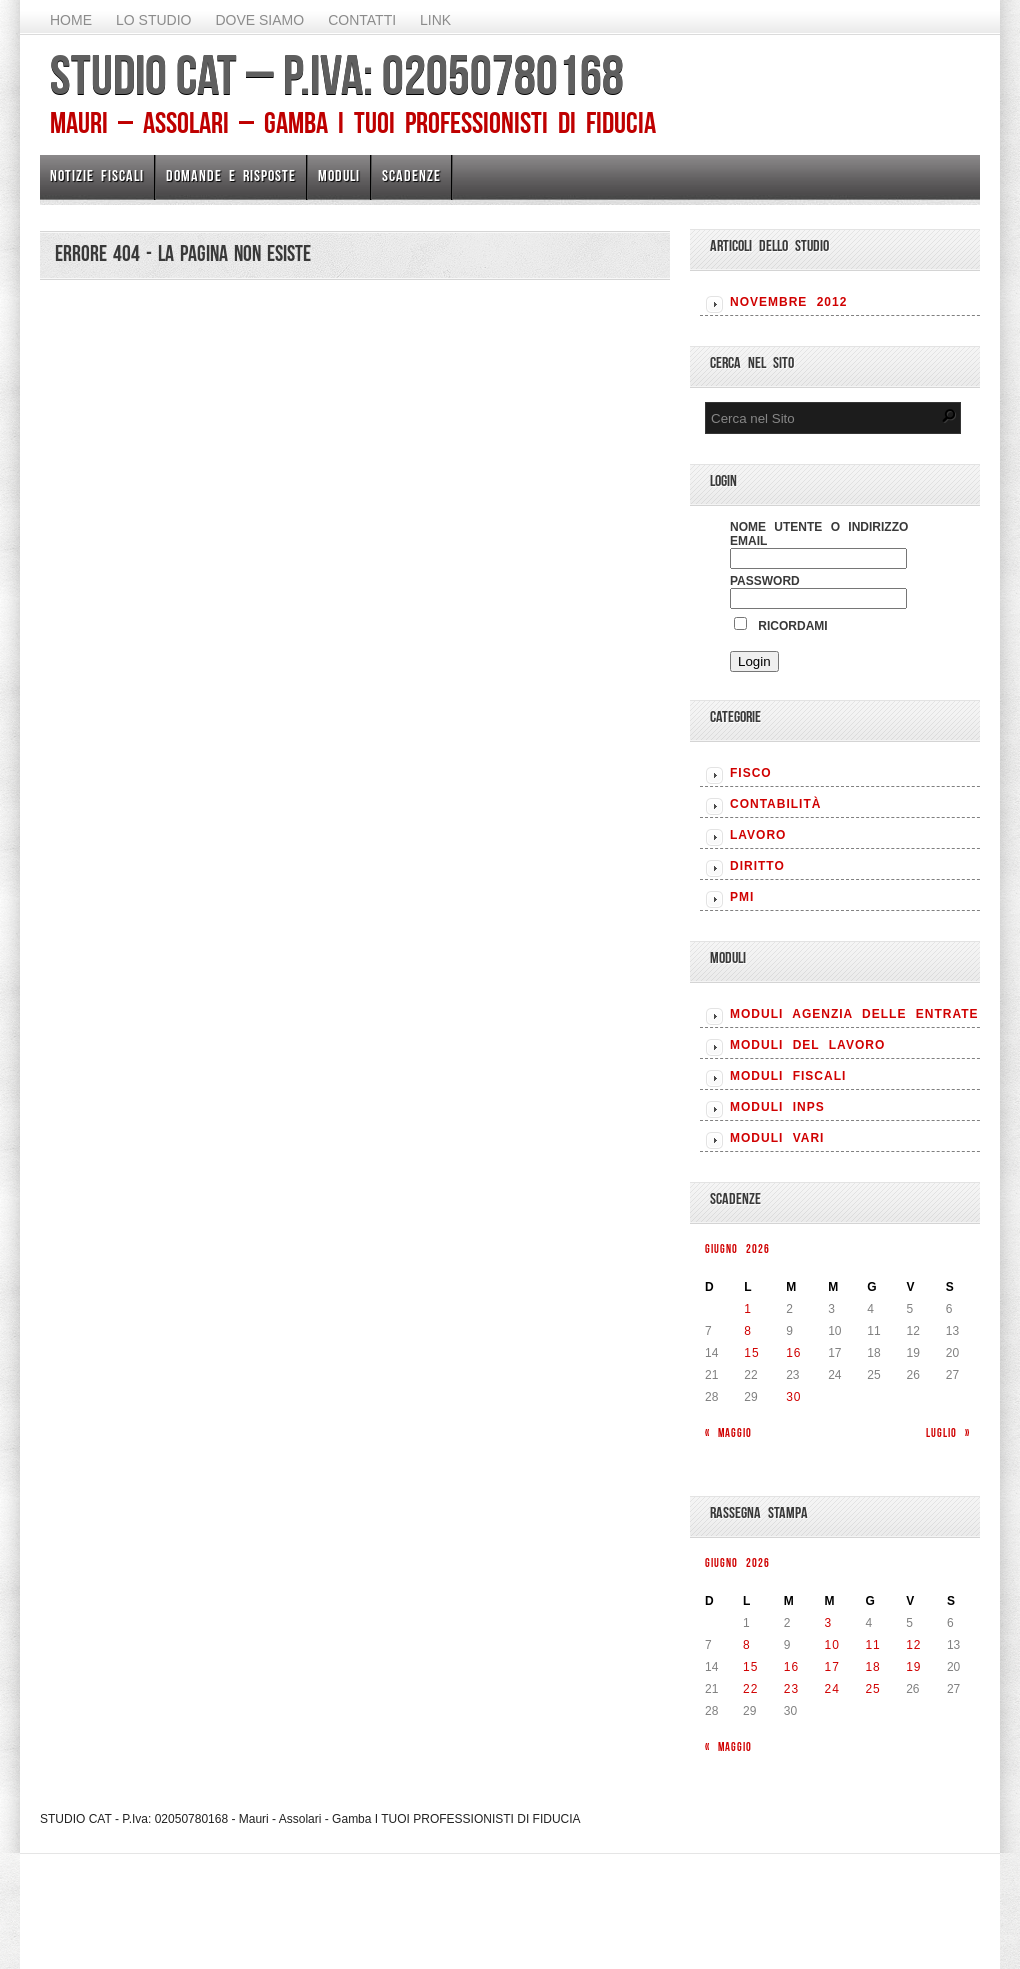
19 (913, 1667)
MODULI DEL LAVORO (807, 1045)
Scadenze (411, 175)
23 (791, 1689)
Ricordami (781, 626)
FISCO (751, 773)
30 (793, 1397)
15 (751, 1353)
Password (765, 581)
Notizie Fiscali (97, 175)
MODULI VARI (777, 1138)
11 (872, 1645)
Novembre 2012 (788, 302)
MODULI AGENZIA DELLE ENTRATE (854, 1014)
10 (832, 1645)
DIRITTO (757, 866)
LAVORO (758, 835)
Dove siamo (259, 20)
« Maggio (728, 1432)
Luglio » (948, 1432)
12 (913, 1645)
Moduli (339, 175)
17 (832, 1667)
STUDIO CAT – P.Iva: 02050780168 (337, 75)
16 (793, 1353)
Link (435, 20)
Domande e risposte (231, 175)
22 (750, 1689)
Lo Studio (153, 20)
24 (832, 1689)
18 (872, 1667)
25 (872, 1689)
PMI (742, 897)
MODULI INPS (777, 1107)
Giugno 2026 (737, 1248)
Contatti (362, 20)
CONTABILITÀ (775, 804)
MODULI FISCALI (788, 1076)
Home (71, 20)
